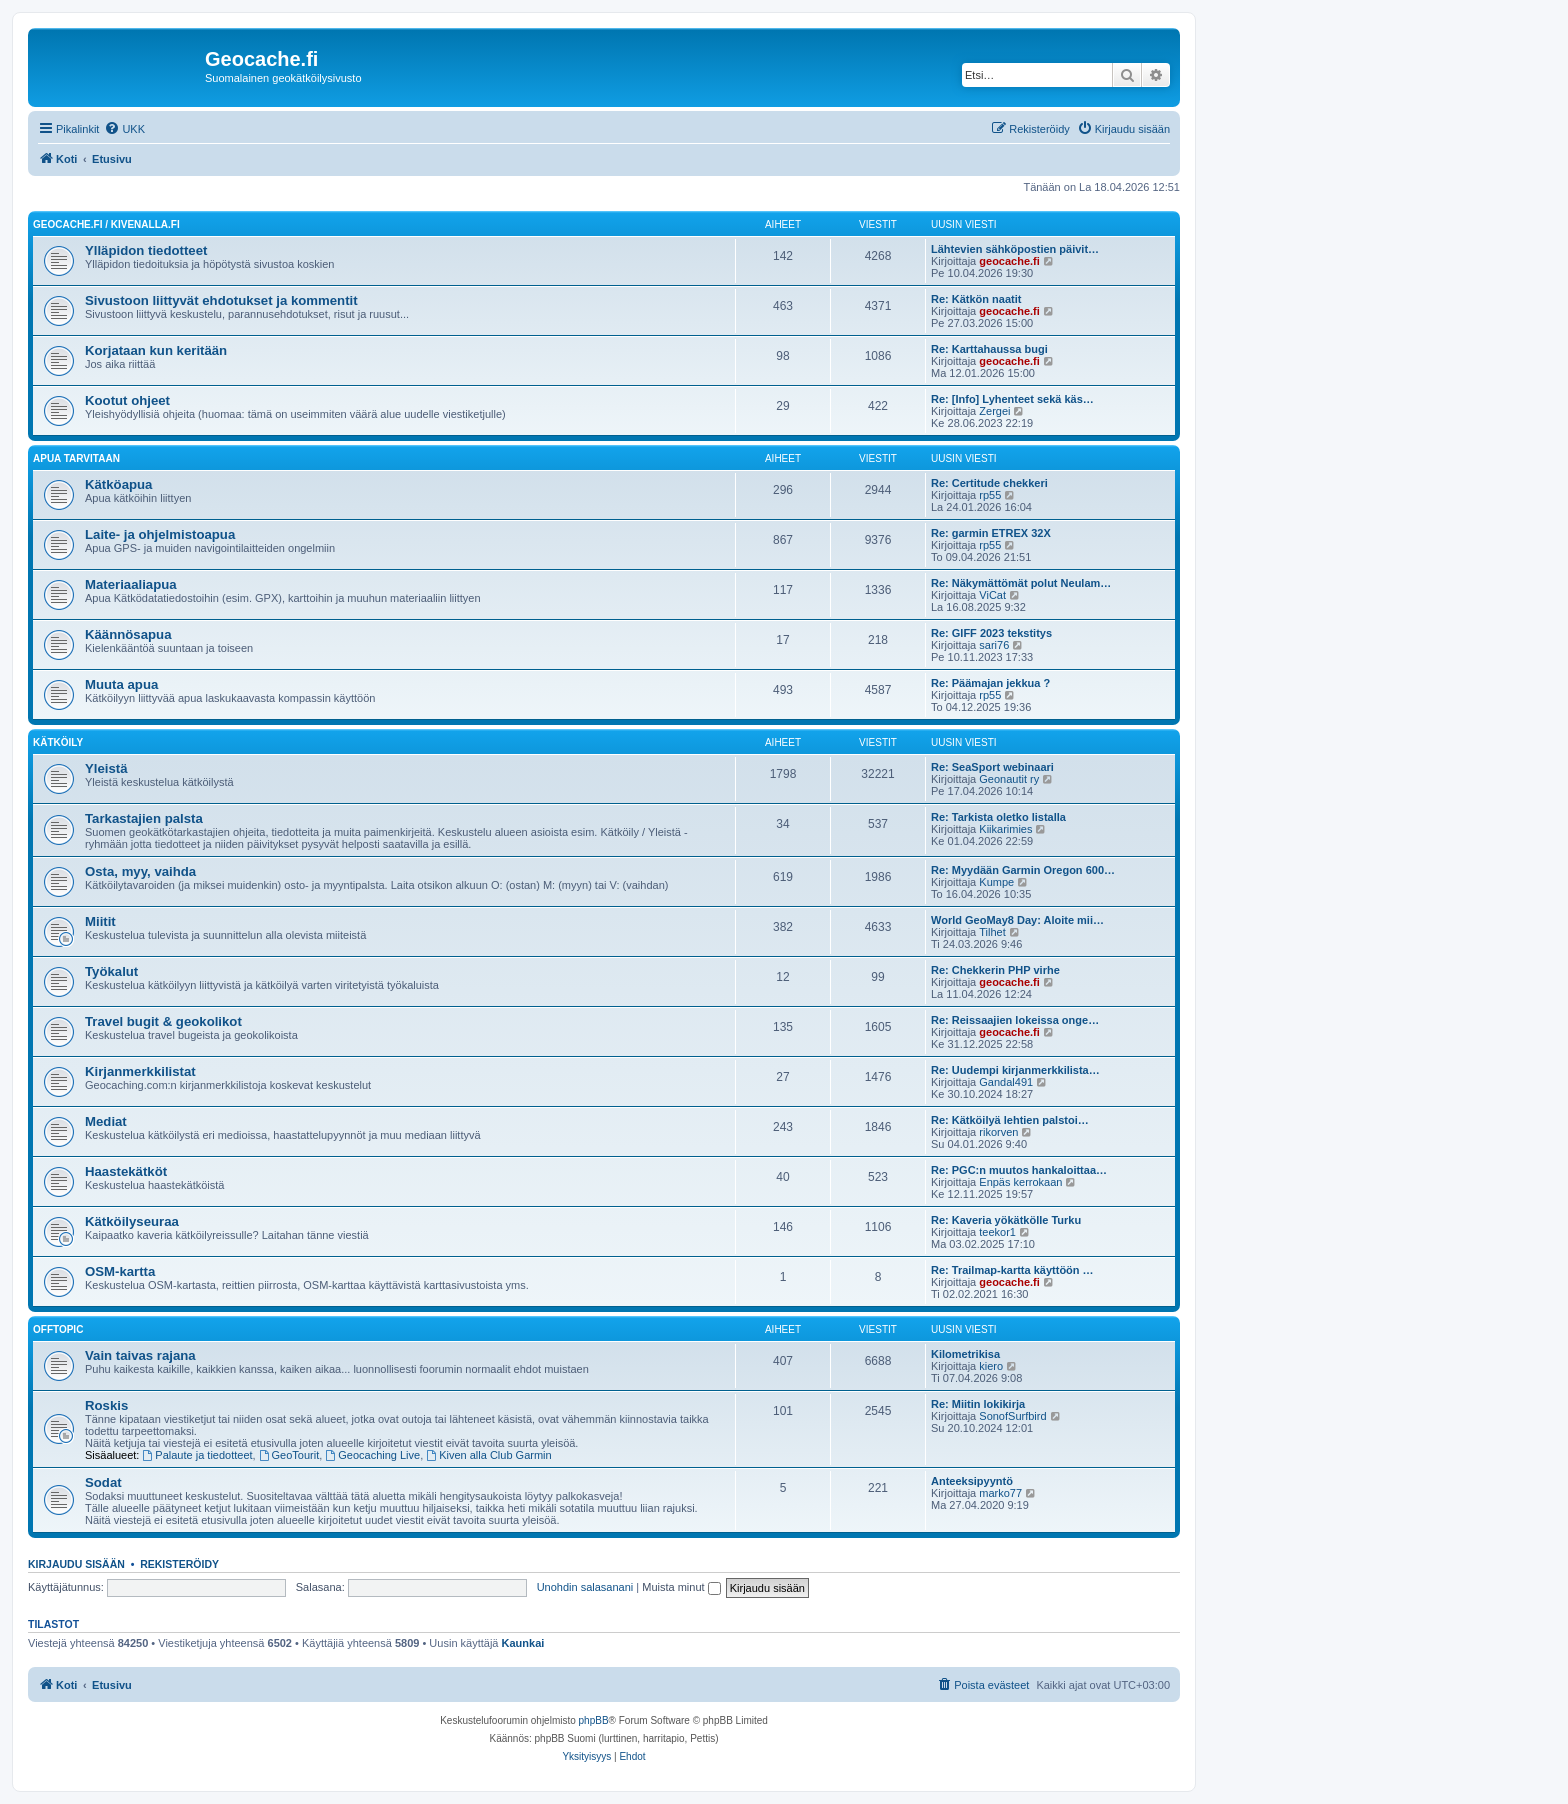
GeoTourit (289, 1455)
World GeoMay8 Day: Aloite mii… (1017, 920)
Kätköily (58, 742)
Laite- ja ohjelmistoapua (160, 534)
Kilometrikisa (965, 1354)
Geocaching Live (372, 1455)
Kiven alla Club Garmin (488, 1455)
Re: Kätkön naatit (976, 299)
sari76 (994, 645)
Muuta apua (121, 684)
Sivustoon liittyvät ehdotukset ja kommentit (221, 300)
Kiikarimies (1005, 829)
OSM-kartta (120, 1271)
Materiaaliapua (131, 584)
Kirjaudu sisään (76, 1564)
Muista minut (681, 1587)
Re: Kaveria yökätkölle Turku (1006, 1220)
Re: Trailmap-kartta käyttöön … (1012, 1270)
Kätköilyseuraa (132, 1221)
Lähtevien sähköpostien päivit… (1015, 249)
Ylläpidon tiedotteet (146, 250)
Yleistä (106, 768)
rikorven (998, 1132)
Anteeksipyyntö (972, 1481)
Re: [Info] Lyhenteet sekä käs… (1012, 399)
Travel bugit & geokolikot (163, 1021)
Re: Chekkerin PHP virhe (995, 970)
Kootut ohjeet (127, 400)
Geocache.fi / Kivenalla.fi (106, 224)
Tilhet (992, 932)
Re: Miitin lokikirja (978, 1404)
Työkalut (111, 971)
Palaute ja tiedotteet (198, 1455)
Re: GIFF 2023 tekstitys (991, 633)
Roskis (106, 1405)
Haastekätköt (126, 1171)
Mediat (106, 1121)
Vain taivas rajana (140, 1355)
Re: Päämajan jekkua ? (990, 683)
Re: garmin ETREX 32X (991, 533)
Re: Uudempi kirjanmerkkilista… (1015, 1070)
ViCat (992, 595)
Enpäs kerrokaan (1020, 1182)
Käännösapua (128, 634)
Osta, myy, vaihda (140, 871)
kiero (991, 1366)
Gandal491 (1006, 1082)
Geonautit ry (1009, 779)
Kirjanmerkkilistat (140, 1071)
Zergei (994, 411)
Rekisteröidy (179, 1564)
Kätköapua (118, 484)
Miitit (100, 921)
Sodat (103, 1482)
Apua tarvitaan (76, 458)
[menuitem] (124, 129)
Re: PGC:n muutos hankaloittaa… (1019, 1170)
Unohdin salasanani (585, 1587)
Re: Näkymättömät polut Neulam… (1021, 583)
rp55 (990, 495)
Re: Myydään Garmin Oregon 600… (1023, 870)
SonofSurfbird (1012, 1416)
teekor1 (997, 1232)
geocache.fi (1009, 261)
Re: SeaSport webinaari (992, 767)
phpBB (594, 1720)
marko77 (1000, 1493)
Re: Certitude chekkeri (989, 483)
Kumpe (996, 882)
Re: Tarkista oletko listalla (998, 817)
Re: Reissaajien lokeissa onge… (1015, 1020)
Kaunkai (523, 1643)
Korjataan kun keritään (156, 350)
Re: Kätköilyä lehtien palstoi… (1010, 1120)
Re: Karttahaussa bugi (989, 349)
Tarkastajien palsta (144, 818)
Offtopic (58, 1329)
